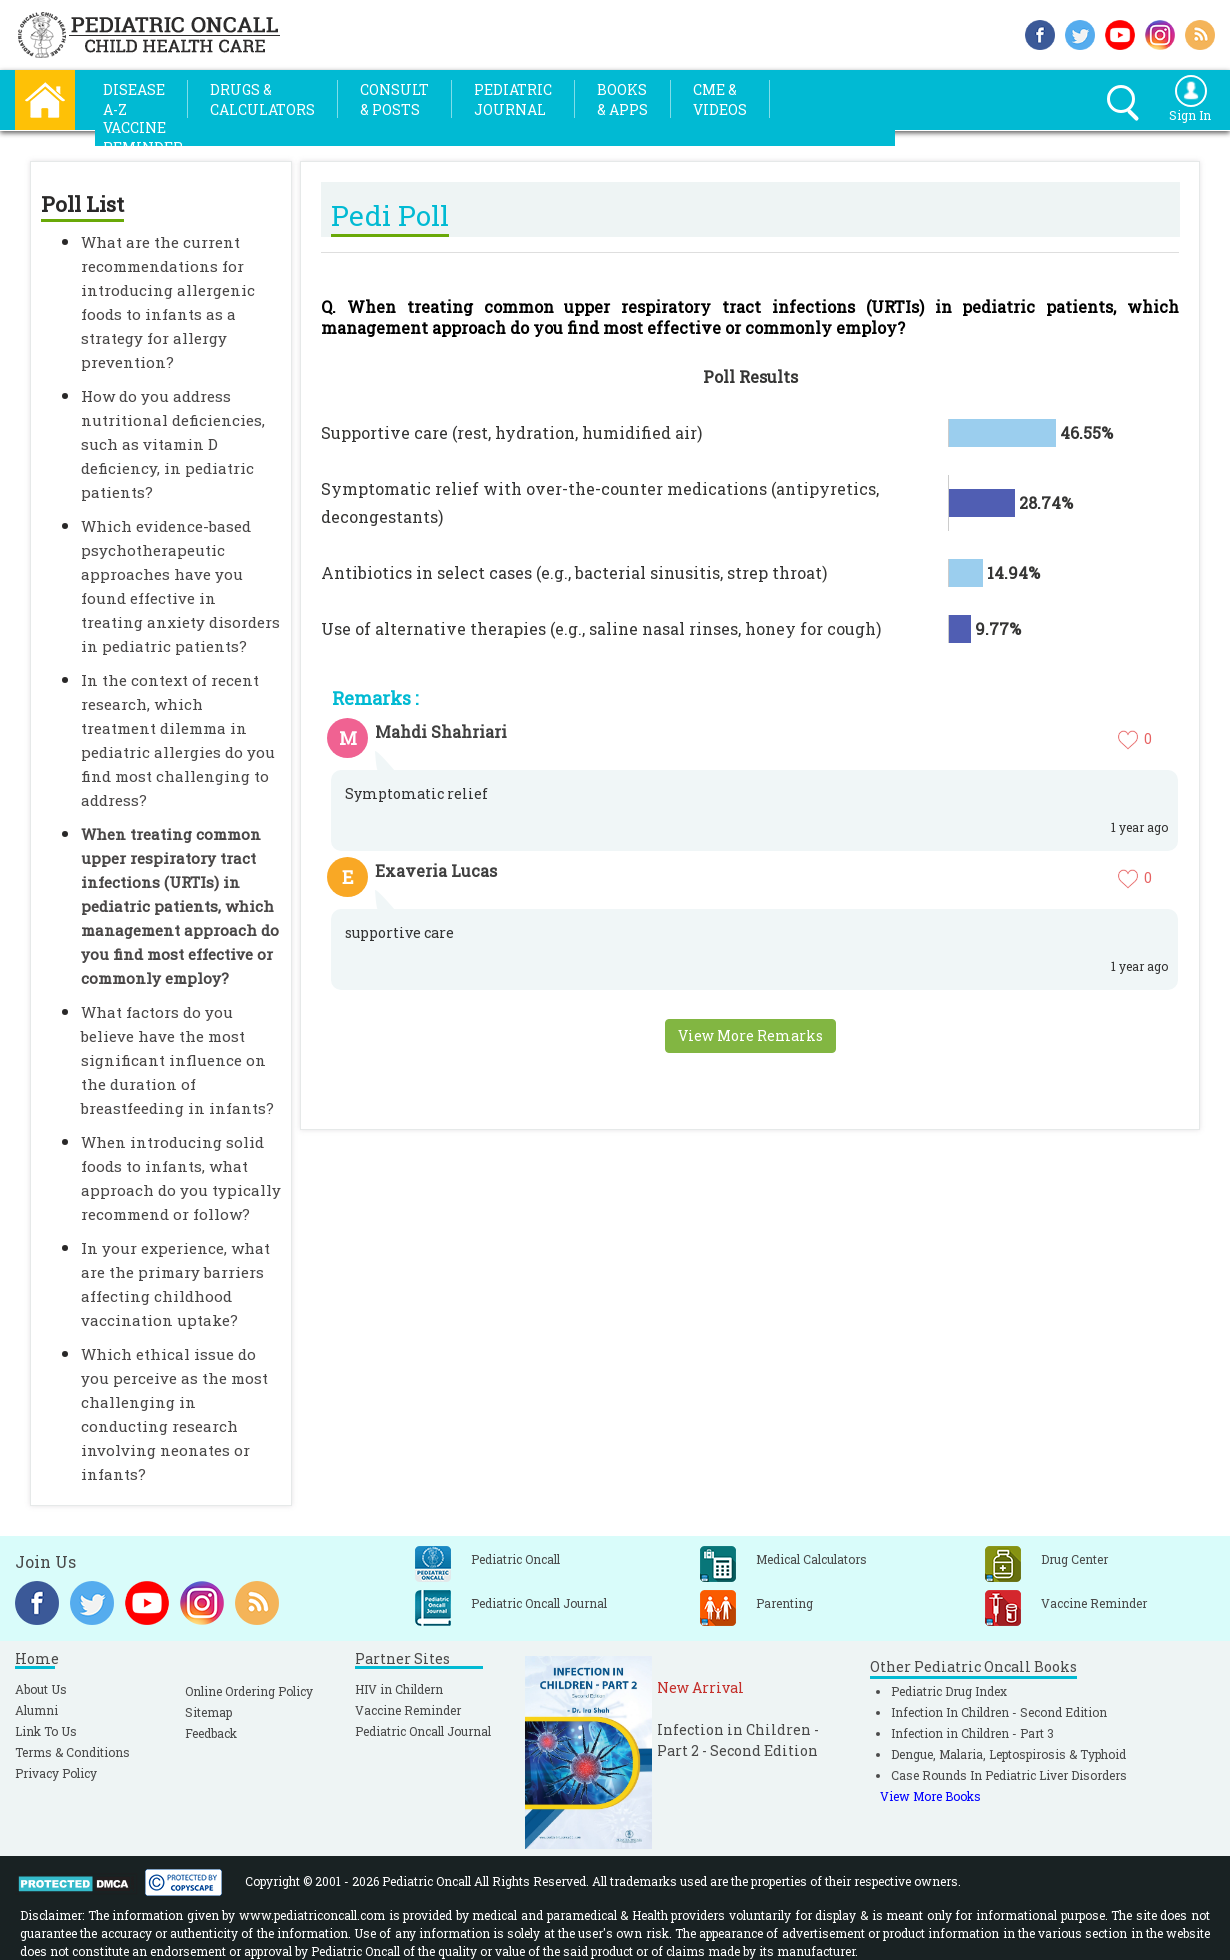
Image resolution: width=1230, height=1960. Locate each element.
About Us (41, 1689)
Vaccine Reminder (408, 1710)
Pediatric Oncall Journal (423, 1731)
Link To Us (46, 1731)
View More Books (930, 1796)
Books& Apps (622, 99)
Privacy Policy (56, 1773)
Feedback (211, 1733)
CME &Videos (720, 99)
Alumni (36, 1710)
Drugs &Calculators (262, 99)
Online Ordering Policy (249, 1691)
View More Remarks (750, 1035)
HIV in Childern (399, 1689)
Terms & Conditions (72, 1752)
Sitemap (208, 1712)
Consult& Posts (394, 99)
